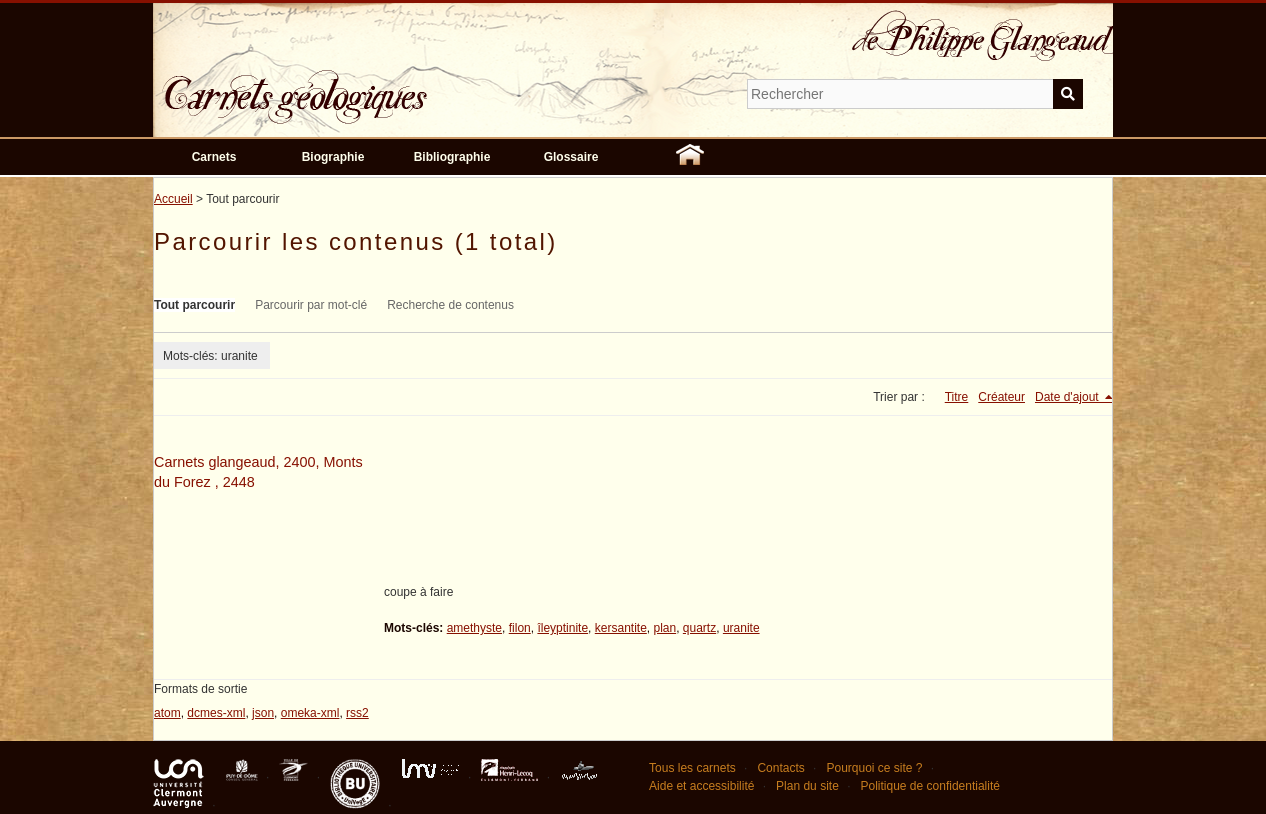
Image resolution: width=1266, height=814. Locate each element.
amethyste (474, 628)
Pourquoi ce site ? (874, 768)
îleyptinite (562, 628)
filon (520, 628)
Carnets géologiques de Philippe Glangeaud (353, 84)
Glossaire (571, 157)
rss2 (357, 713)
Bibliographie (452, 157)
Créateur (1001, 397)
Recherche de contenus (450, 305)
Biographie (333, 157)
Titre (957, 397)
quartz (699, 628)
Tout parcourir (194, 305)
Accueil (173, 199)
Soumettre (1068, 94)
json (263, 713)
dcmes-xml (216, 713)
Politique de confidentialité (929, 786)
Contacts (780, 768)
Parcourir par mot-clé (311, 305)
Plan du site (807, 786)
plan (664, 628)
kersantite (621, 628)
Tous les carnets (692, 768)
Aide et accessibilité (701, 786)
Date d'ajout (1068, 397)
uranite (741, 628)
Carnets (214, 157)
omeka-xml (310, 713)
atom (167, 713)
